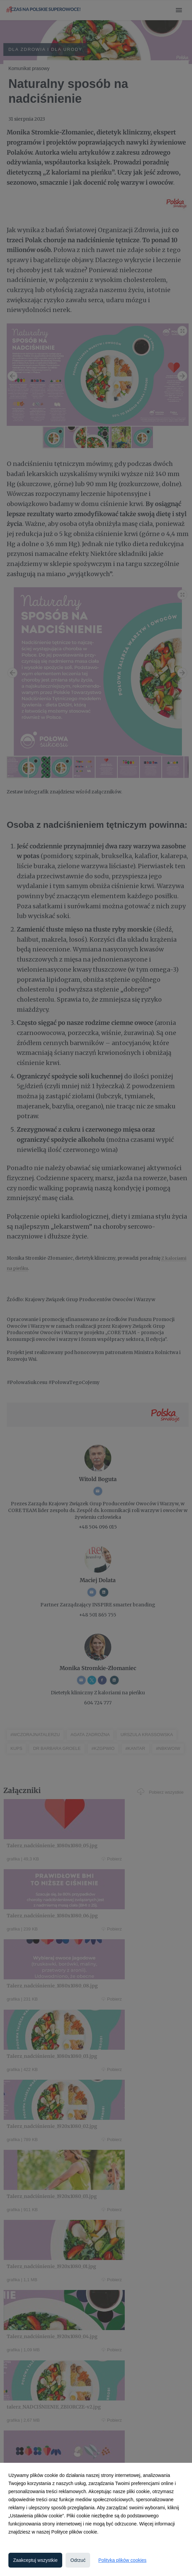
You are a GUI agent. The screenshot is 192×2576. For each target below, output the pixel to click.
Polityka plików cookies (122, 2560)
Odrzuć (77, 2560)
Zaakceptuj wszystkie (35, 2560)
